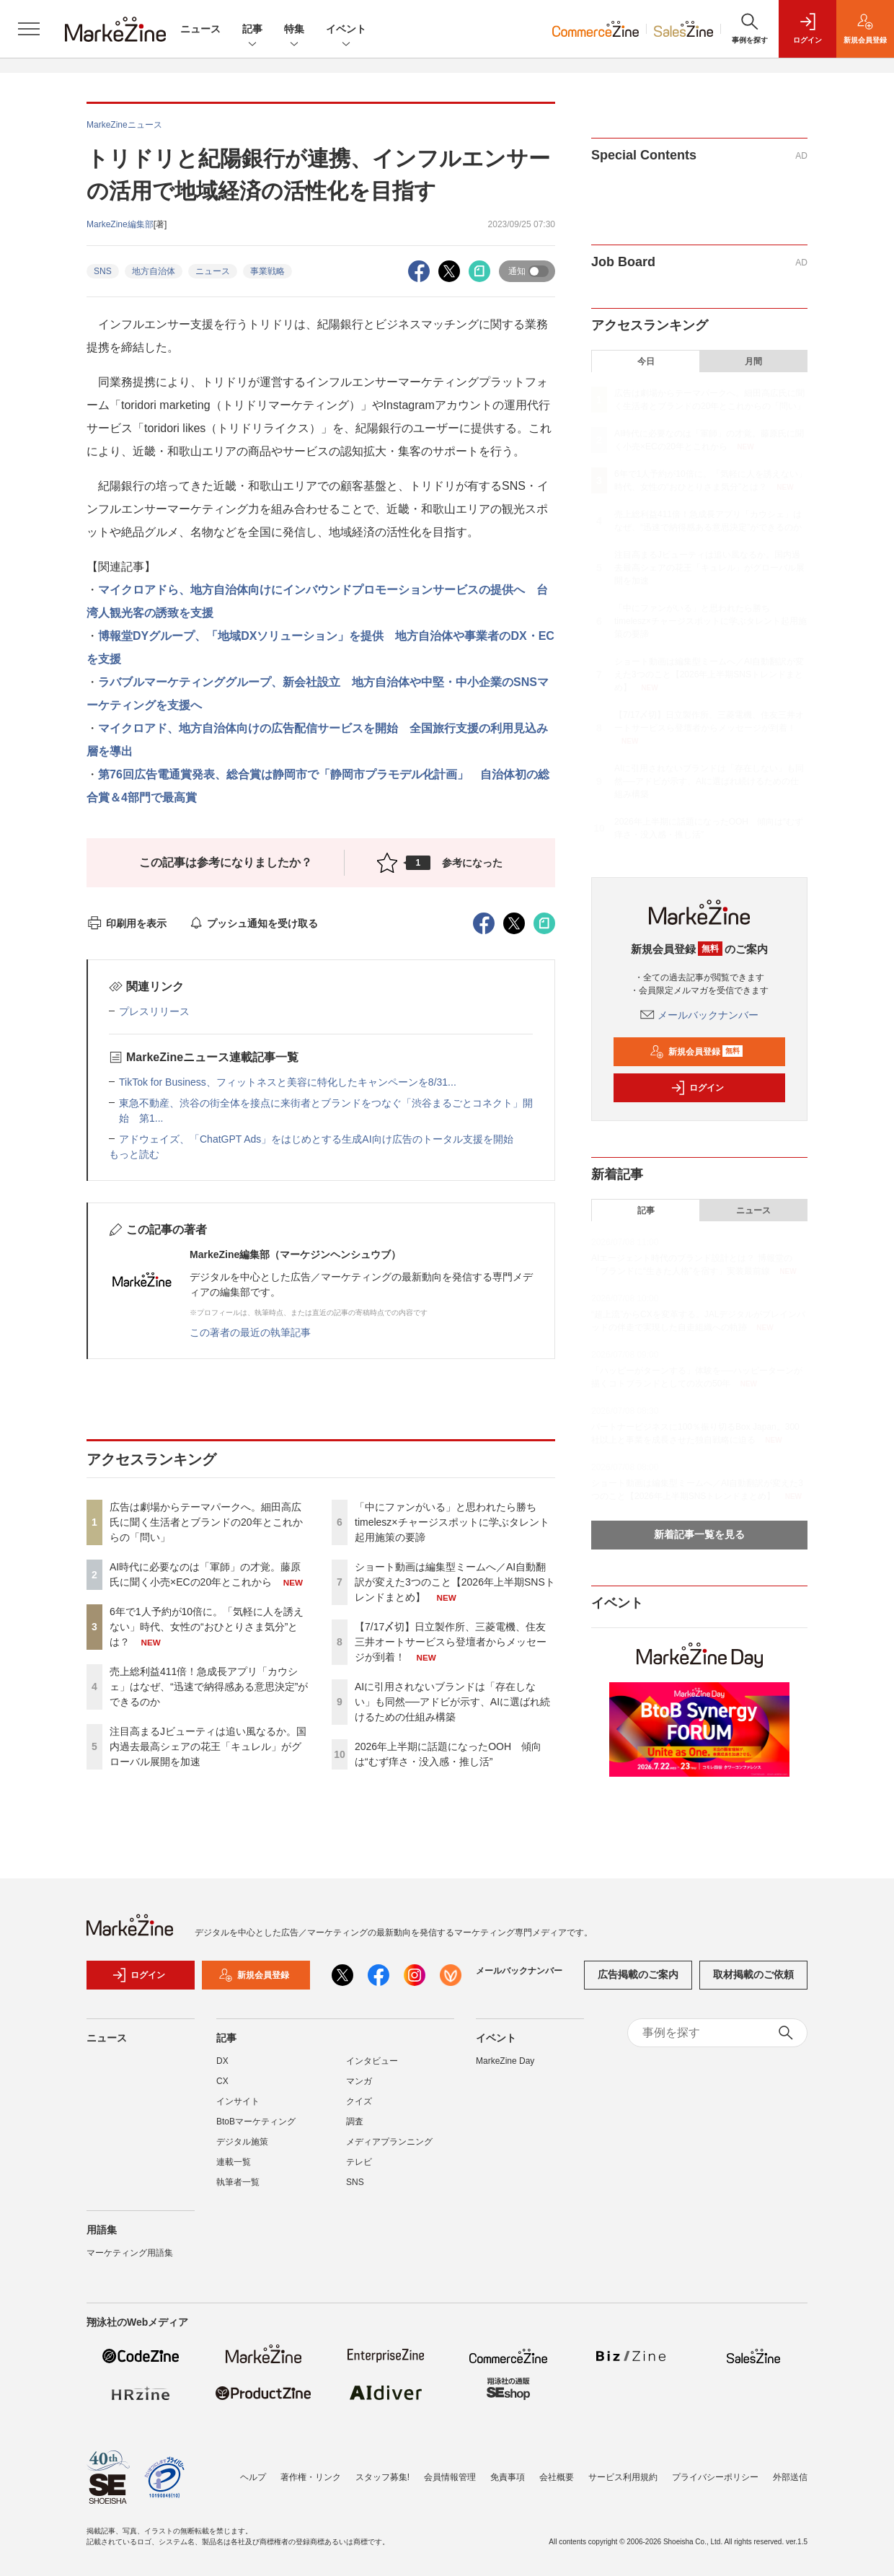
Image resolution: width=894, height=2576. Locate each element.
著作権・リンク (310, 2477)
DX (222, 2068)
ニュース (200, 29)
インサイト (238, 2109)
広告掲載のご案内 (638, 1982)
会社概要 (556, 2477)
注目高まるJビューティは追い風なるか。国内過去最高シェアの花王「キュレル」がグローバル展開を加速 (208, 1746)
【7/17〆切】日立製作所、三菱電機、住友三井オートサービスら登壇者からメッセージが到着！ (450, 1642)
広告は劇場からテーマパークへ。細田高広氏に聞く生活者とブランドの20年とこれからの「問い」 (206, 1522)
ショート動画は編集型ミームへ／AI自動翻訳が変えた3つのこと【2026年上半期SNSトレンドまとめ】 (455, 1582)
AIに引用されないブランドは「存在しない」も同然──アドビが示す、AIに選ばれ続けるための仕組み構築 (452, 1702)
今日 (646, 361)
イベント (346, 30)
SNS (103, 271)
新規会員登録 (696, 1052)
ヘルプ (253, 2477)
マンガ (359, 2088)
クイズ (359, 2109)
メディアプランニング (389, 2149)
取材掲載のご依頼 (753, 1982)
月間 (753, 361)
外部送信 (790, 2477)
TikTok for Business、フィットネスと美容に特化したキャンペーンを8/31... (287, 1082)
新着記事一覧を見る (699, 1534)
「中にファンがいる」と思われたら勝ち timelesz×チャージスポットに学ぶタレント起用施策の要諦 (452, 1522)
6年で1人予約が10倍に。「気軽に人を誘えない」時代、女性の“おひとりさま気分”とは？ (207, 1627)
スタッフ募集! (382, 2477)
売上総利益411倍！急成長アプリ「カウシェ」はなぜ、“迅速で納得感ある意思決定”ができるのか (209, 1686)
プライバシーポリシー (715, 2477)
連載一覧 (233, 2169)
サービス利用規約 (623, 2477)
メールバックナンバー (699, 1015)
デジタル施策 (242, 2149)
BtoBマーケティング (256, 2129)
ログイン (697, 1088)
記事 (252, 30)
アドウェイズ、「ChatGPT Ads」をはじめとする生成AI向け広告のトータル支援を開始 (316, 1139)
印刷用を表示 (127, 923)
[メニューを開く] (29, 29)
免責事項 (507, 2477)
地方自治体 (153, 271)
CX (222, 2088)
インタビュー (372, 2068)
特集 (294, 30)
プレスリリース (154, 1011)
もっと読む (134, 1154)
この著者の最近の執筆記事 (250, 1332)
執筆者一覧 (238, 2189)
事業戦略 (267, 271)
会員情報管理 (450, 2477)
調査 (354, 2129)
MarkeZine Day (505, 2068)
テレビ (359, 2169)
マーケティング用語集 (130, 2260)
